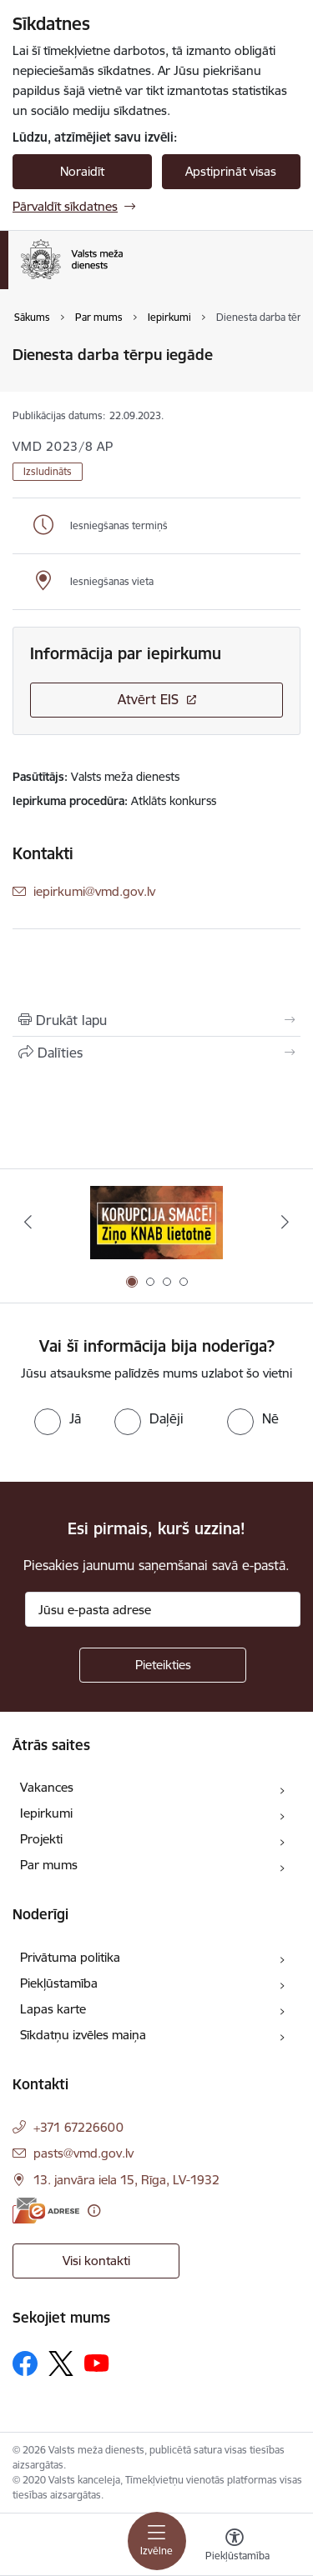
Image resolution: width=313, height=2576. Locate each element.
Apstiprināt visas (230, 171)
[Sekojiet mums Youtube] (96, 2363)
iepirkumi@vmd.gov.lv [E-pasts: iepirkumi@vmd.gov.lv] (94, 891)
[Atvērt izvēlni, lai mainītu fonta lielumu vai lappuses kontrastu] (234, 2547)
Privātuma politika (70, 1957)
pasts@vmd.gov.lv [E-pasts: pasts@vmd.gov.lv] (83, 2153)
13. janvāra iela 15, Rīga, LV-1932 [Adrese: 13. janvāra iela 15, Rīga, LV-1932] (126, 2180)
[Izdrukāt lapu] (156, 1020)
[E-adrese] (46, 2210)
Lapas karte (53, 2009)
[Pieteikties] (162, 1665)
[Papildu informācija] (94, 2210)
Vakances (46, 1787)
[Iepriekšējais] (27, 1221)
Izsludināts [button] (47, 471)
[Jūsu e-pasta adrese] (162, 1609)
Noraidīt (82, 171)
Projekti (41, 1839)
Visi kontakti (96, 2260)
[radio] (57, 1418)
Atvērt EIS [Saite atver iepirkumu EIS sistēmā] (148, 699)
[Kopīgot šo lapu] (156, 1052)
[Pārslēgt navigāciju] (157, 2541)
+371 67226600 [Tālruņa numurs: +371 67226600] (78, 2127)
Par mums (49, 1865)
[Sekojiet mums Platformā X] (60, 2363)
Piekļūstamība (59, 1983)
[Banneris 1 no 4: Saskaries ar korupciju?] (157, 1222)
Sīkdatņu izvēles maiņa (83, 2035)
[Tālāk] (285, 1221)
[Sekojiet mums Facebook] (25, 2363)
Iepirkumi (46, 1813)
